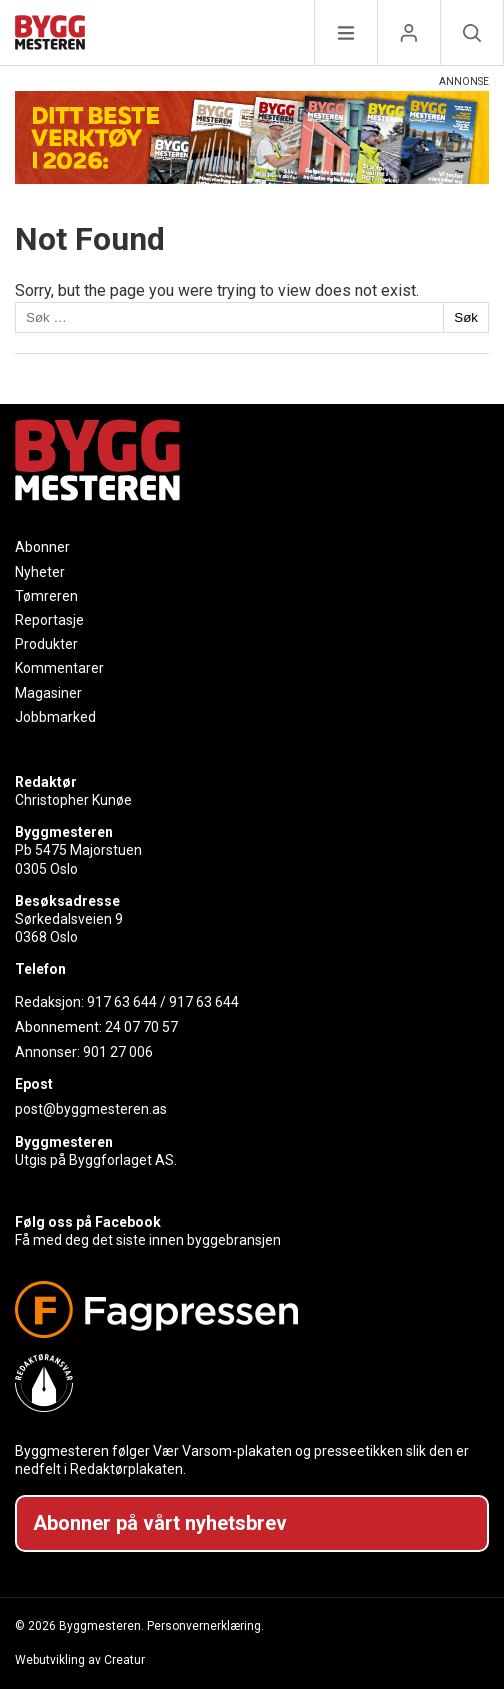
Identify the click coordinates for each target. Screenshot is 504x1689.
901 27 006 (118, 1052)
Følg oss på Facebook (88, 1222)
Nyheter (40, 572)
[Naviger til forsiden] (50, 35)
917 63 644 (122, 1002)
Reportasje (49, 620)
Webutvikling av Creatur (80, 1660)
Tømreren (46, 596)
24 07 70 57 (141, 1027)
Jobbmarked (55, 717)
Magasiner (48, 693)
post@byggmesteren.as (91, 1109)
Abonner (42, 547)
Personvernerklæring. (205, 1626)
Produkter (46, 644)
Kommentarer (59, 668)
